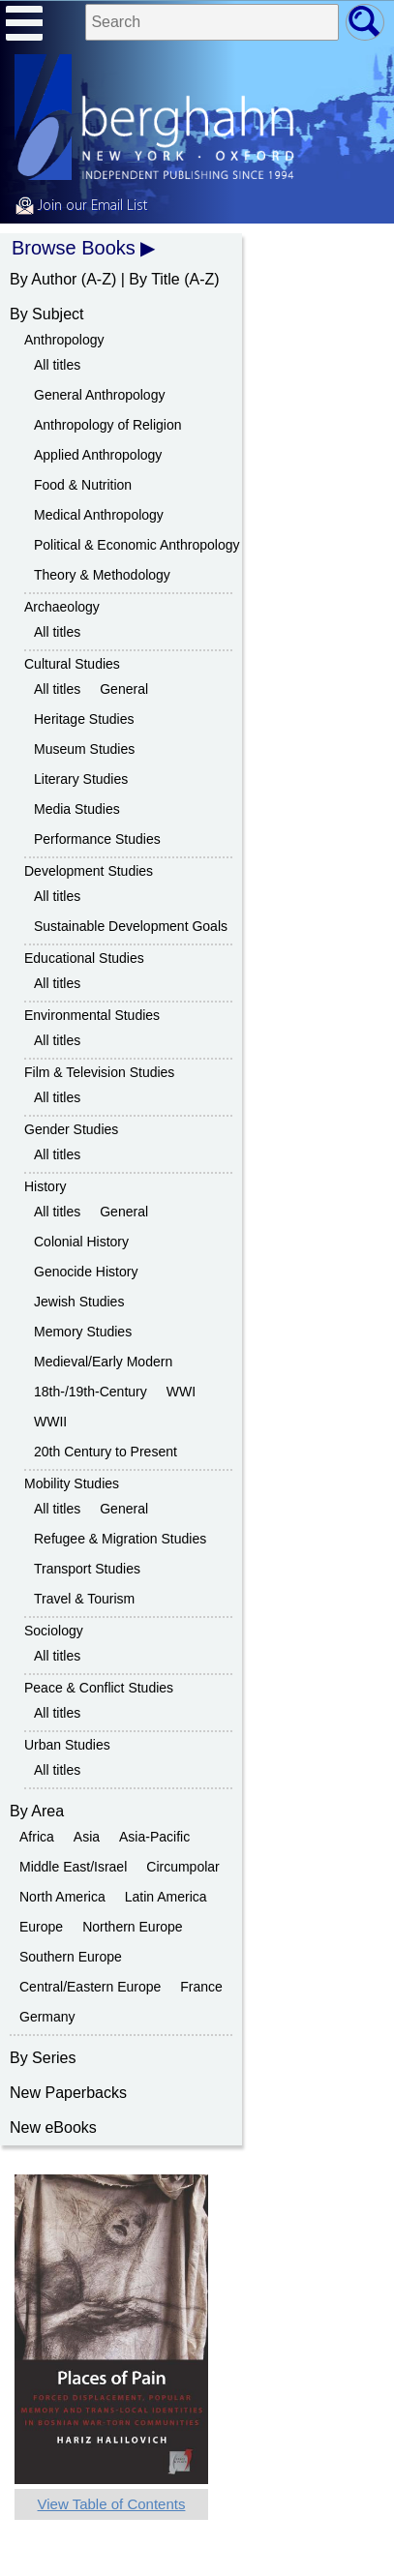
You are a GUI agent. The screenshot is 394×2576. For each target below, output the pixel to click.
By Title (154, 279)
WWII (50, 1421)
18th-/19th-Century (90, 1391)
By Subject (46, 314)
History (45, 1186)
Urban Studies (67, 1744)
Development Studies (88, 871)
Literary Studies (81, 779)
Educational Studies (84, 958)
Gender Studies (71, 1129)
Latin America (166, 1896)
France (201, 1986)
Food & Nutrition (83, 485)
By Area (37, 1811)
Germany (47, 2016)
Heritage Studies (84, 719)
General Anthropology (99, 395)
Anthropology (64, 339)
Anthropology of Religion (108, 425)
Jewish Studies (79, 1301)
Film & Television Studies (99, 1072)
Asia (87, 1836)
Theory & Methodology (102, 575)
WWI (181, 1391)
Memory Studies (83, 1331)
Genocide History (85, 1271)
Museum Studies (84, 749)
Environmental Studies (92, 1015)
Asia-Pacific (154, 1836)
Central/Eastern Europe (90, 1986)
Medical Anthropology (99, 515)
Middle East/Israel (73, 1866)
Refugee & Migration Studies (120, 1538)
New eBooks (53, 2127)
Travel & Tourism (84, 1598)
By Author (43, 279)
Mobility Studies (71, 1483)
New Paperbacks (68, 2092)
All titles (57, 365)
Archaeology (62, 606)
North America (62, 1896)
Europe (41, 1926)
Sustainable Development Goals (130, 926)
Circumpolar (182, 1866)
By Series (43, 2058)
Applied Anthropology (98, 455)
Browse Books (74, 247)
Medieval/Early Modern (103, 1361)
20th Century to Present (105, 1451)
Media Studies (77, 809)
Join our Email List (81, 206)
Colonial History (81, 1241)
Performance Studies (97, 839)
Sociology (53, 1630)
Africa (36, 1836)
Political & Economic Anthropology (136, 545)
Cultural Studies (72, 664)
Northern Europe (132, 1926)
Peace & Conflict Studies (98, 1687)
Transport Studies (87, 1568)
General (124, 689)
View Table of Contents (112, 2504)
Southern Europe (70, 1956)
